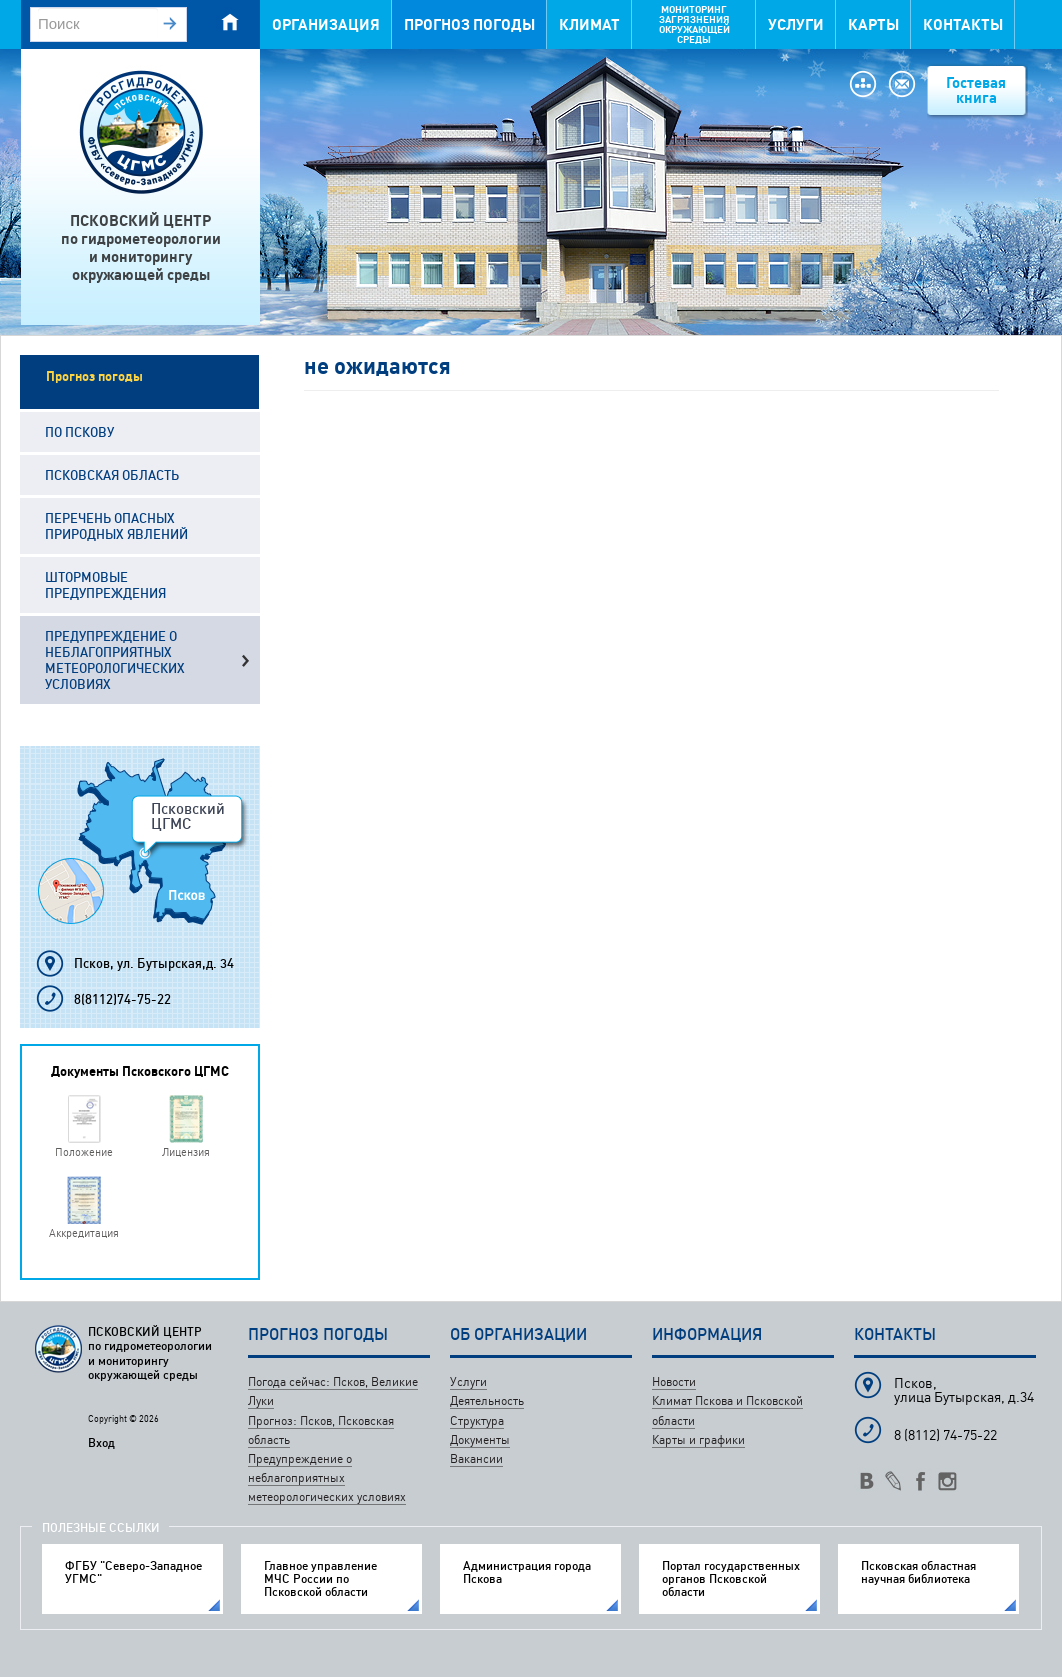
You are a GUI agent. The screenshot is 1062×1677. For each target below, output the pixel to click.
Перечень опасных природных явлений (116, 526)
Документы (480, 1439)
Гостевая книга (976, 90)
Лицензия (186, 1151)
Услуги (796, 24)
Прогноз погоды (469, 24)
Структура (477, 1420)
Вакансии (476, 1458)
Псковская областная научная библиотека (918, 1572)
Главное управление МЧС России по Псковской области (320, 1579)
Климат (589, 24)
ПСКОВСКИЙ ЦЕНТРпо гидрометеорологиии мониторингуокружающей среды (141, 247)
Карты (873, 24)
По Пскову (79, 432)
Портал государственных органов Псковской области (731, 1579)
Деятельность (487, 1400)
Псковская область (112, 475)
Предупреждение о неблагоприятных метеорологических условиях (115, 660)
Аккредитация (84, 1232)
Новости (674, 1381)
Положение (84, 1151)
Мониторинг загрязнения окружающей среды (694, 24)
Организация (326, 24)
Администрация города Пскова (527, 1572)
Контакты (963, 24)
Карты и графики (698, 1439)
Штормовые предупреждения (105, 585)
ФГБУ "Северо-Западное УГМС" (133, 1572)
